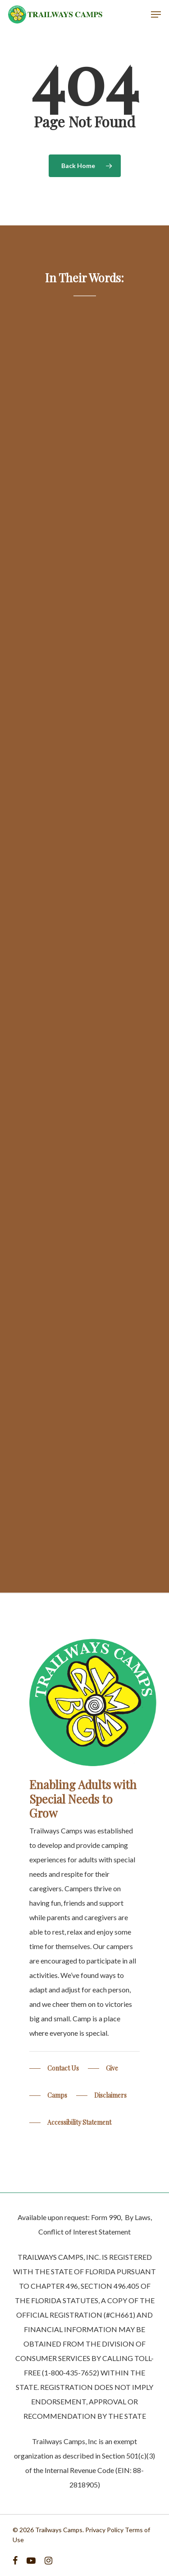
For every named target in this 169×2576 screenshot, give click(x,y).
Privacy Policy (104, 2530)
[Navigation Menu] (156, 14)
